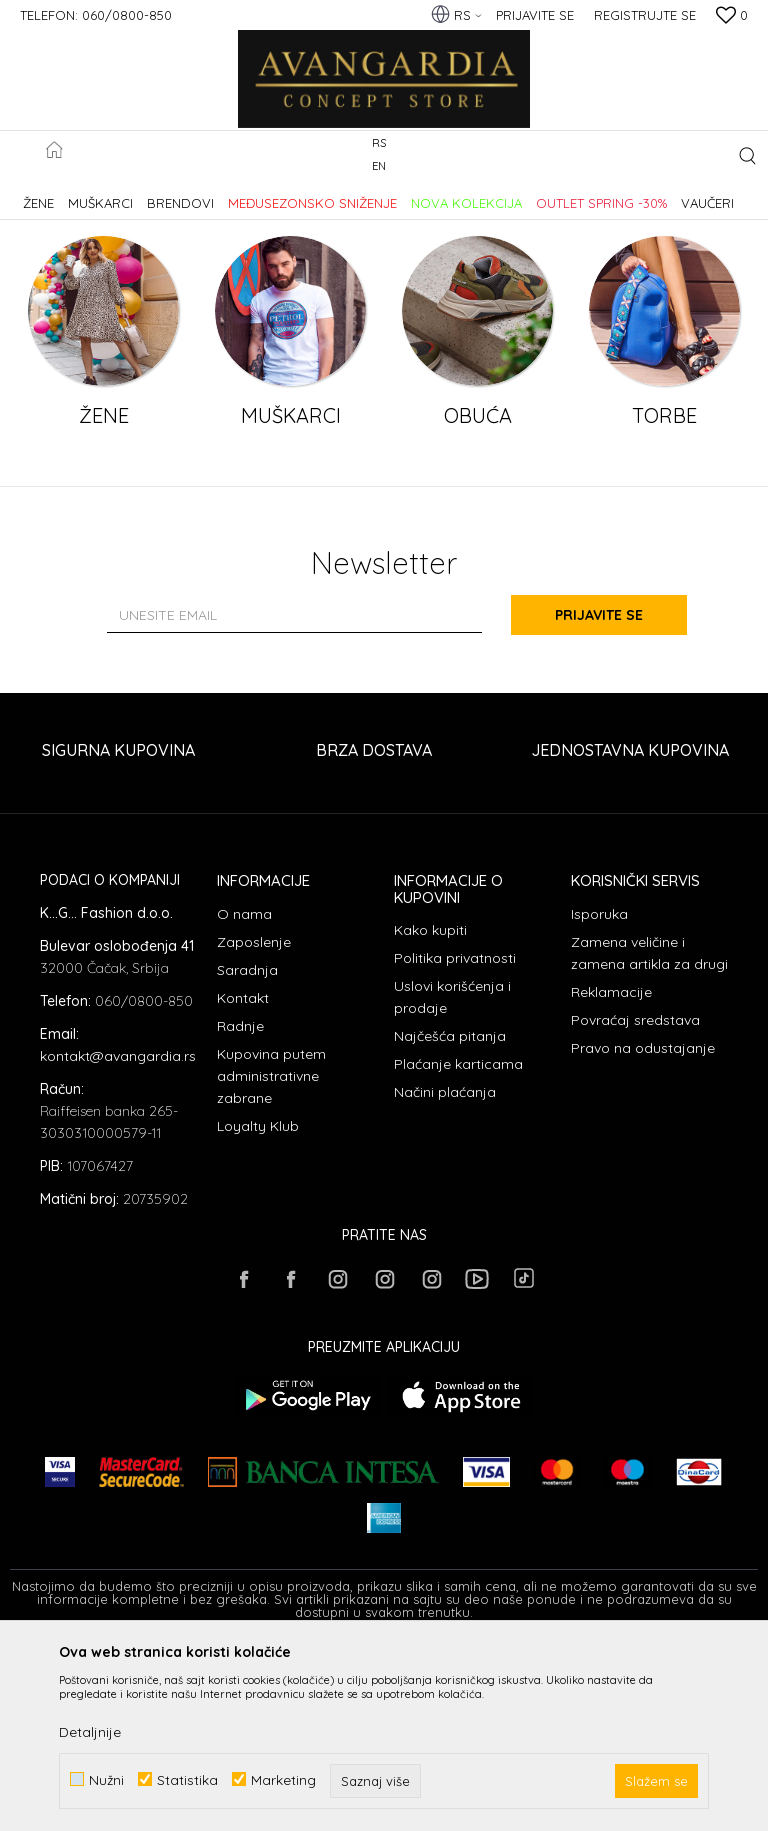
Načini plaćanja (445, 1273)
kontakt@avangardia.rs (118, 1237)
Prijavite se (604, 796)
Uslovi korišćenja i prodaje (452, 1178)
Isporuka (599, 1095)
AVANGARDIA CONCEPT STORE (95, 193)
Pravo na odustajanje (643, 1229)
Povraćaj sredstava (635, 1201)
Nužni (106, 1779)
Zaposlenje (254, 1123)
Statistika (187, 1779)
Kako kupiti (430, 1111)
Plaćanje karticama (458, 1245)
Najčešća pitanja (450, 1217)
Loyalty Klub (258, 1307)
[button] (747, 155)
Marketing (283, 1779)
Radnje (240, 1207)
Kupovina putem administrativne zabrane (271, 1257)
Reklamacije (611, 1173)
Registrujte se (645, 15)
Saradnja (247, 1151)
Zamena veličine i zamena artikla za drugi (649, 1134)
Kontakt (243, 1179)
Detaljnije (90, 1732)
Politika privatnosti (455, 1139)
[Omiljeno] (732, 17)
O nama (244, 1095)
